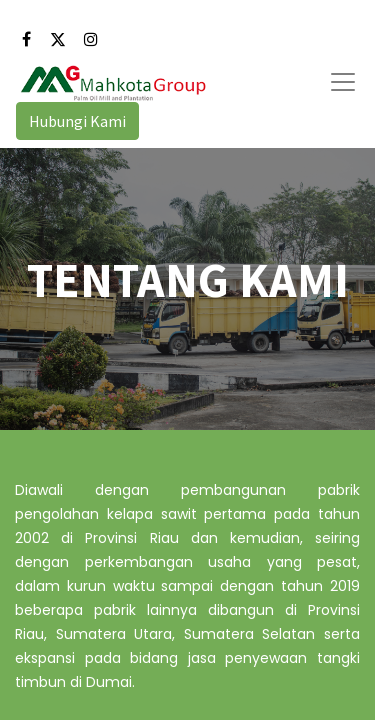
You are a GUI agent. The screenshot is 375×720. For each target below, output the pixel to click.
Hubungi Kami (77, 121)
